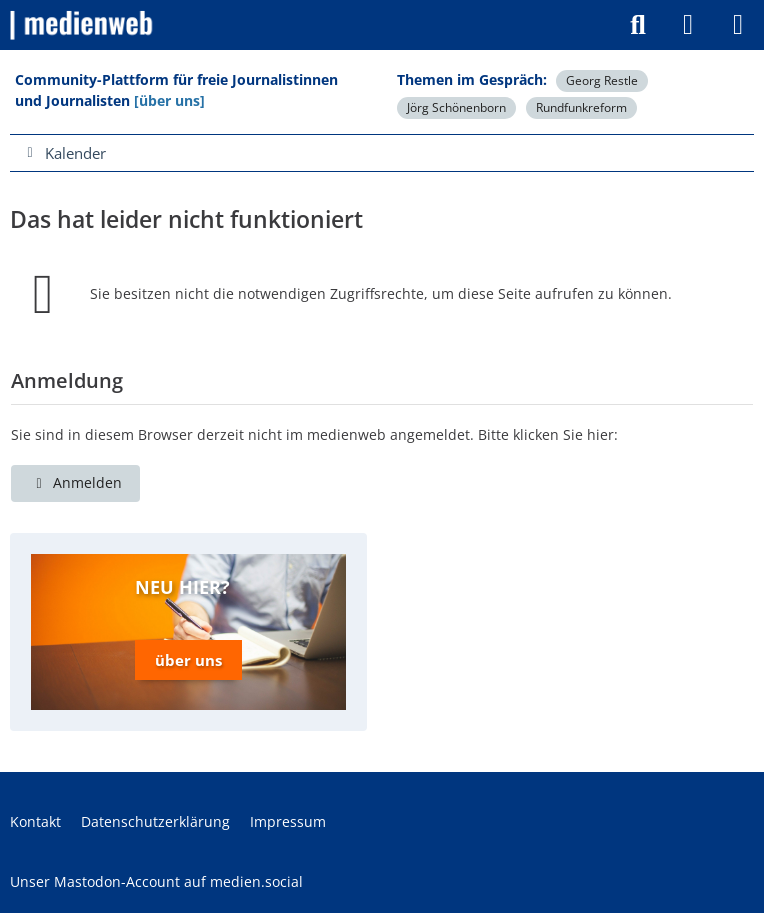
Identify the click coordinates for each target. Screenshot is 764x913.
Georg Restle (602, 80)
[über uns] (169, 100)
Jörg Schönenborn (456, 107)
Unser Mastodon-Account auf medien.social (156, 881)
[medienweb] (82, 25)
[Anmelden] (688, 25)
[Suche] (638, 25)
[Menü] (738, 25)
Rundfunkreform (581, 107)
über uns (188, 660)
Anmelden (75, 482)
